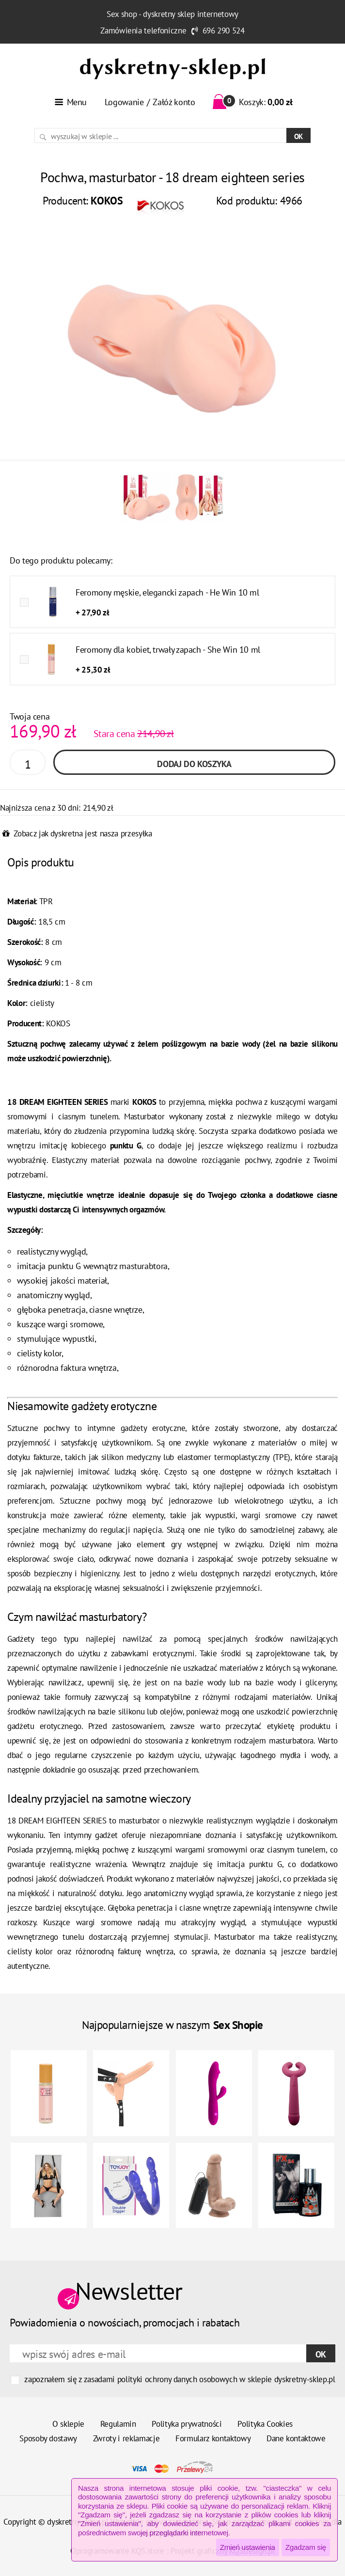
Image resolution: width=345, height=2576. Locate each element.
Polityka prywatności (186, 2424)
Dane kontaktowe (296, 2438)
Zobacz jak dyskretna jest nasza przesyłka (83, 833)
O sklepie (68, 2424)
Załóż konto (174, 102)
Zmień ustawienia (247, 2547)
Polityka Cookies (265, 2424)
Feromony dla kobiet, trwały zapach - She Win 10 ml (168, 649)
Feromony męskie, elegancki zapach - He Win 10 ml (167, 592)
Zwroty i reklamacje (126, 2438)
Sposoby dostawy (48, 2438)
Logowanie (124, 102)
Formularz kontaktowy (213, 2438)
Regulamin (118, 2424)
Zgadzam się (305, 2547)
